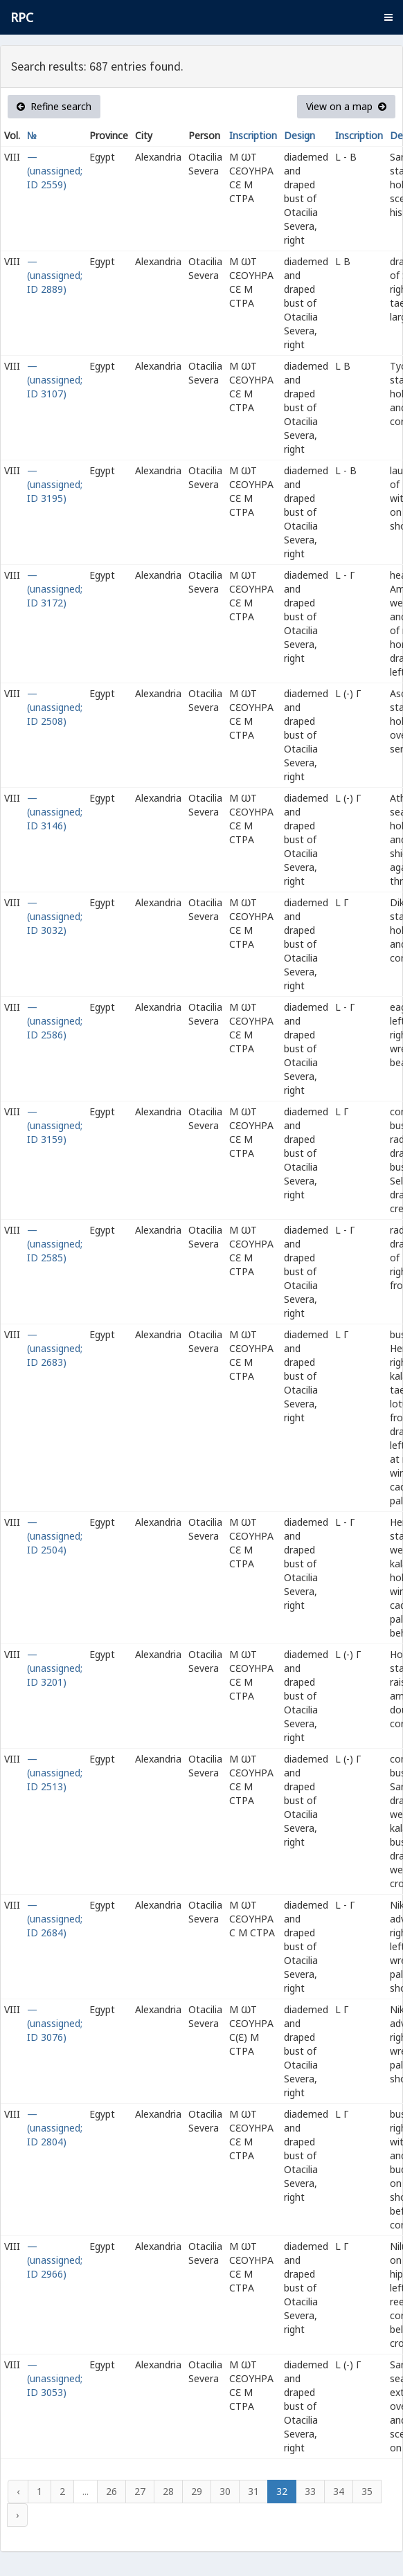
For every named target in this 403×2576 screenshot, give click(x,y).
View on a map (346, 106)
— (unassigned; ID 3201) (54, 1668)
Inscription (253, 135)
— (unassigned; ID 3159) (54, 1125)
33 (310, 2491)
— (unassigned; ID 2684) (54, 1918)
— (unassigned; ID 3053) (54, 2378)
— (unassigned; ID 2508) (54, 707)
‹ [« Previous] (18, 2491)
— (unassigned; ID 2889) (54, 275)
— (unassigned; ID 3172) (54, 588)
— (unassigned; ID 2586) (54, 1020)
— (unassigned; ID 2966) (54, 2260)
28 (168, 2491)
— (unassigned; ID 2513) (54, 1772)
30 (225, 2491)
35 (367, 2491)
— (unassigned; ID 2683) (54, 1348)
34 (338, 2491)
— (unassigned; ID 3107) (54, 379)
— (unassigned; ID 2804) (54, 2127)
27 (139, 2491)
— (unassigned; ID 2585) (54, 1243)
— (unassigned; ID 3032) (54, 916)
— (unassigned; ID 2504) (54, 1535)
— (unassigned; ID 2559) (54, 170)
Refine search (54, 106)
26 (111, 2491)
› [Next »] (17, 2514)
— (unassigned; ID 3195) (54, 484)
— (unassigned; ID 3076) (54, 2023)
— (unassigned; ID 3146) (54, 811)
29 (196, 2491)
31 (253, 2491)
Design (299, 135)
